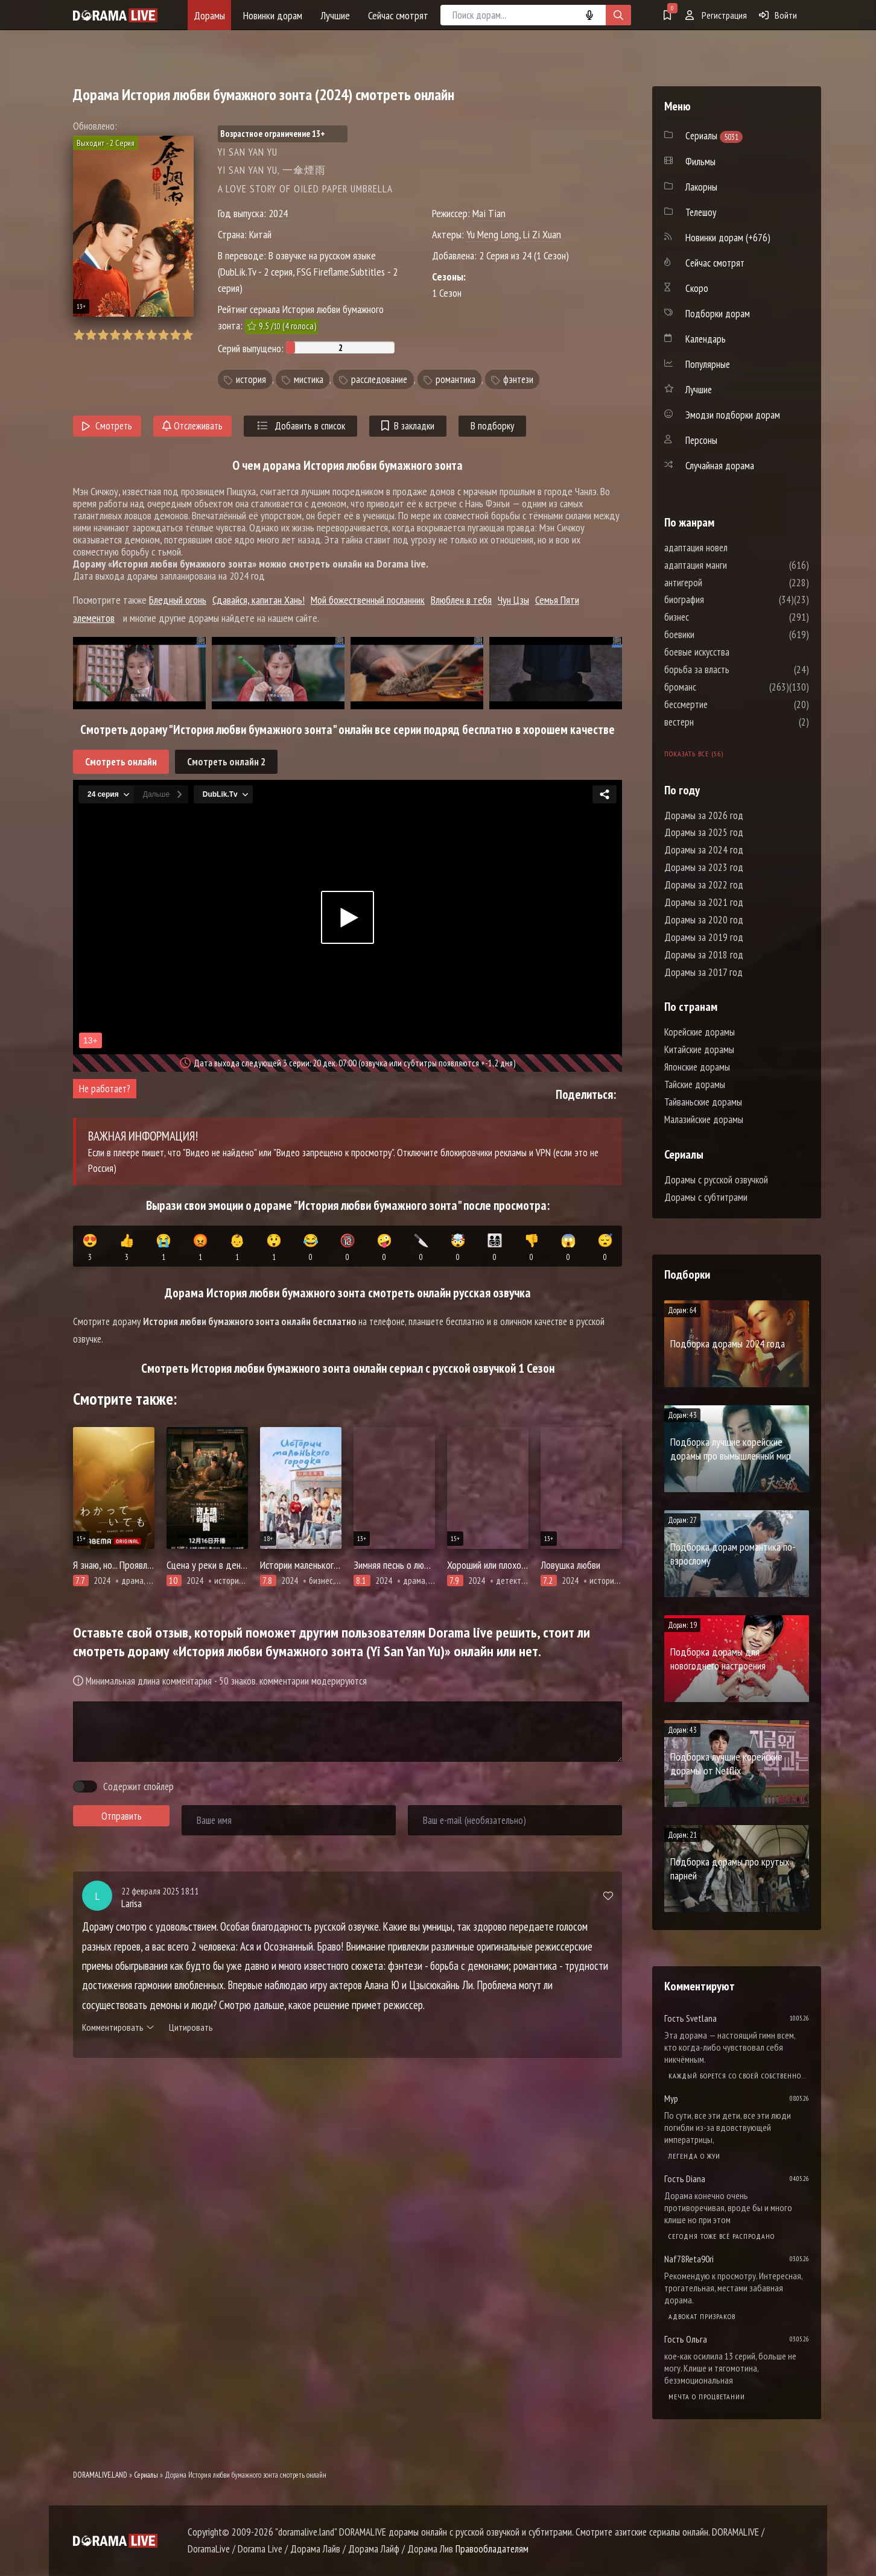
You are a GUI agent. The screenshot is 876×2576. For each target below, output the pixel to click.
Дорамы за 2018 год (703, 954)
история (251, 379)
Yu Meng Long (492, 234)
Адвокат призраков (701, 2316)
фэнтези (518, 379)
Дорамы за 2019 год (703, 937)
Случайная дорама (719, 465)
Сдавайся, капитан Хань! (258, 600)
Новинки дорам (272, 15)
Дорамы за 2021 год (703, 902)
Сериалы (146, 2475)
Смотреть (107, 425)
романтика (455, 379)
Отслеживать (192, 425)
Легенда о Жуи (694, 2155)
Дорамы (209, 15)
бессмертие (722, 704)
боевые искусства (733, 652)
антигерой (719, 582)
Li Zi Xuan (542, 234)
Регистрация (716, 15)
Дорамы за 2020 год (703, 919)
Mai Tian (489, 213)
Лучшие (335, 15)
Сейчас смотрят (398, 15)
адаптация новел (732, 547)
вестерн (715, 722)
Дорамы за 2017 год (703, 972)
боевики (715, 634)
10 (187, 335)
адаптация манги (731, 565)
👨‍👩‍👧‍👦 (495, 1248)
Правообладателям (491, 2548)
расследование (379, 379)
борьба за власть (733, 669)
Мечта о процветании (706, 2396)
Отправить (121, 1816)
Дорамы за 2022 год (703, 884)
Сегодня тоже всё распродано (721, 2236)
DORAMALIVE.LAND (100, 2475)
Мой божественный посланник (368, 600)
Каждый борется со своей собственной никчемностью (738, 2075)
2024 (278, 213)
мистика (308, 379)
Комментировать (118, 2027)
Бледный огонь (177, 600)
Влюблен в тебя (461, 600)
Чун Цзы (513, 600)
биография (720, 599)
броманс (716, 687)
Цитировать (191, 2027)
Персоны (701, 440)
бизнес (712, 617)
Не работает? (104, 1088)
